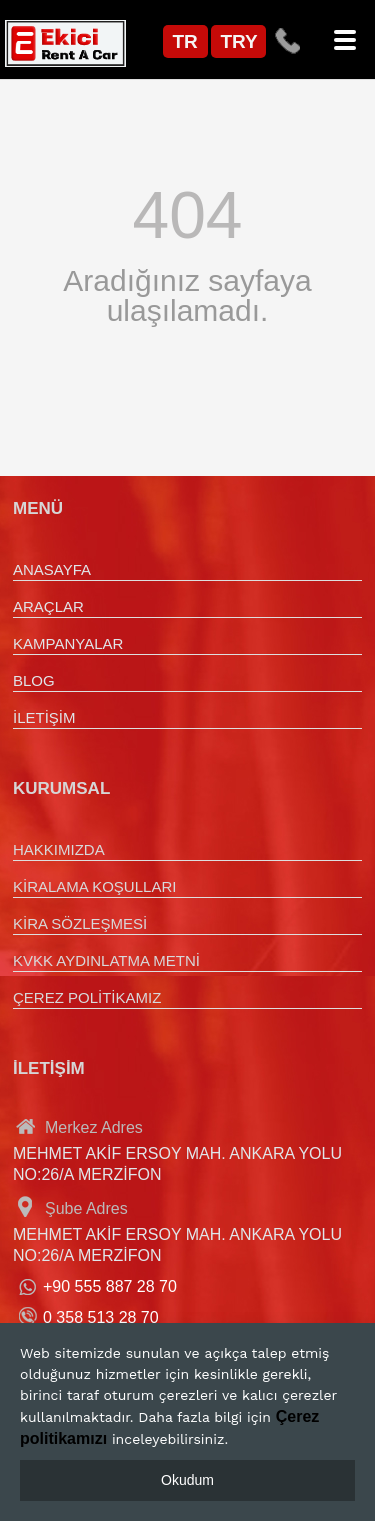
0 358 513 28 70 (101, 1317)
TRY (239, 41)
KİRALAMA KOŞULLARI (94, 886)
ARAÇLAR (48, 606)
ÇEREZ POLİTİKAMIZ (87, 997)
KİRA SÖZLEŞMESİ (80, 923)
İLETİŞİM (44, 717)
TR (185, 41)
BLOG (34, 680)
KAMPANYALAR (68, 643)
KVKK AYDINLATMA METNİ (106, 960)
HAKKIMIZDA (59, 849)
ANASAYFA (52, 569)
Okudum (187, 1480)
